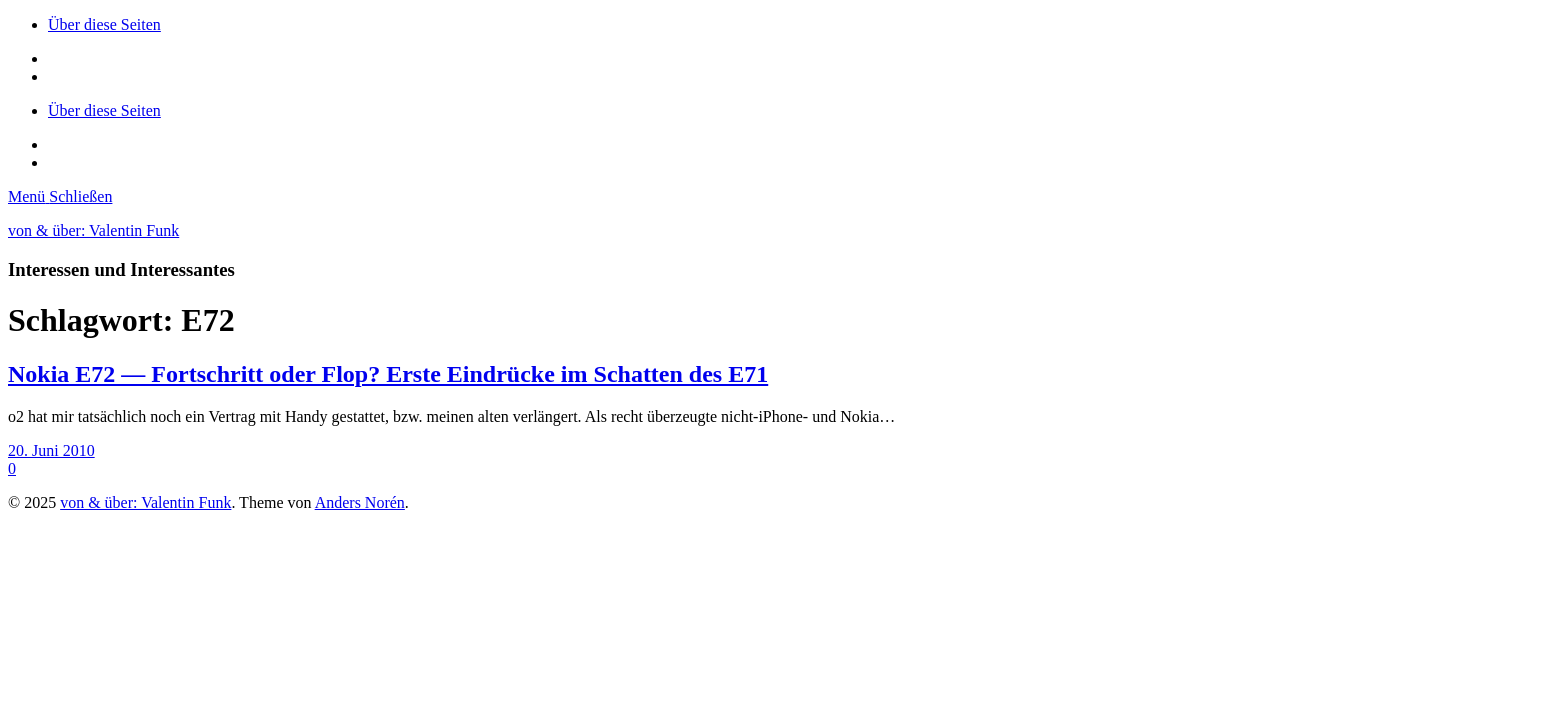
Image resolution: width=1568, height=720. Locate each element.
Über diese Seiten (104, 24)
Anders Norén (360, 502)
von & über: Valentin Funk (93, 230)
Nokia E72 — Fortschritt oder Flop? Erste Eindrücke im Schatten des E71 (388, 374)
